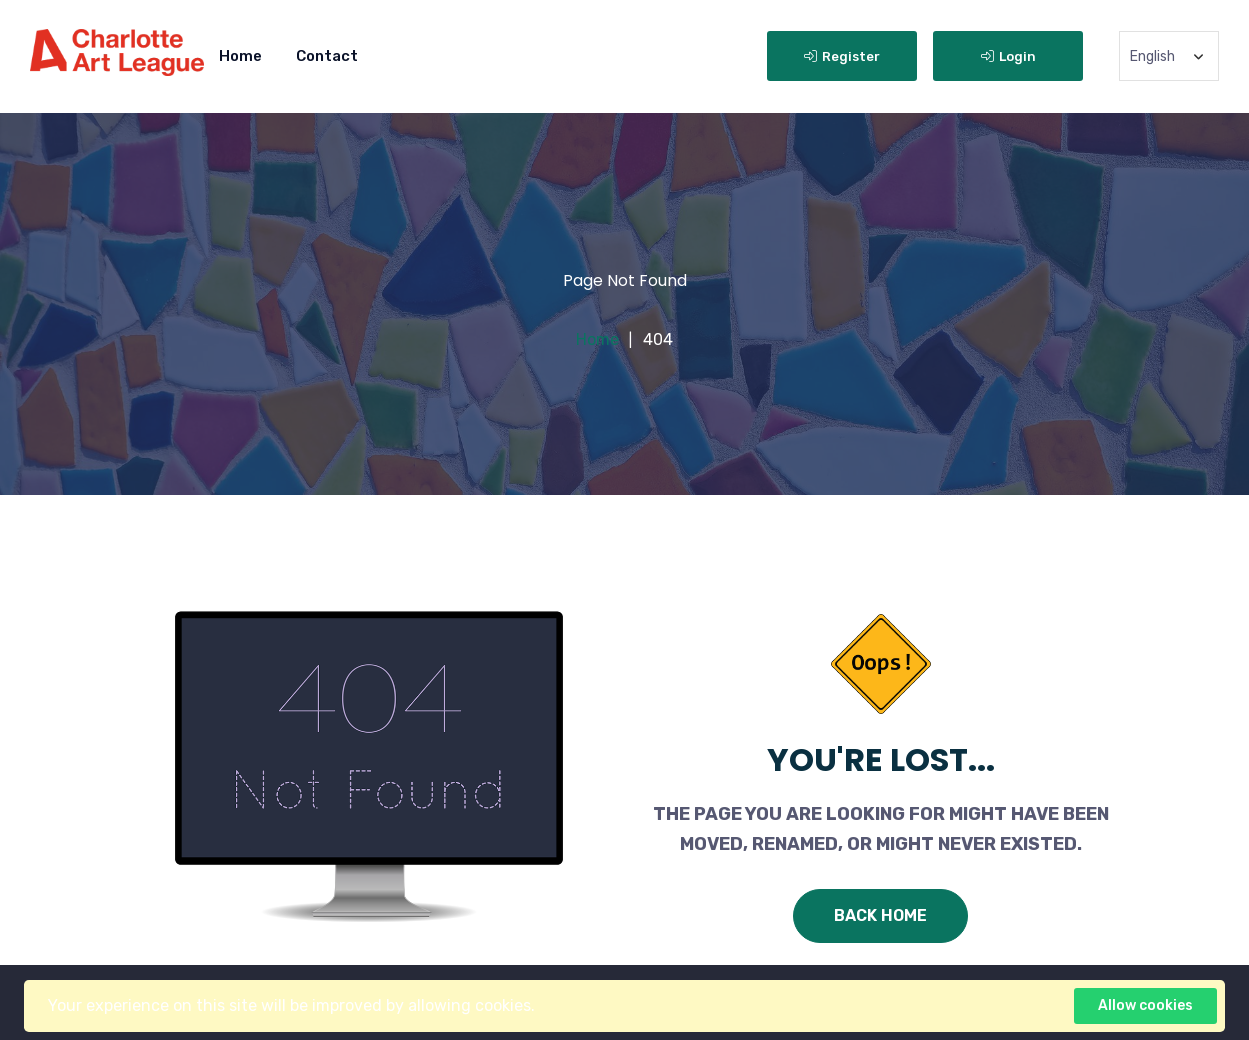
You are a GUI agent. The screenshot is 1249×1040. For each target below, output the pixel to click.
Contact (327, 56)
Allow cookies (1145, 1005)
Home (240, 56)
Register (842, 56)
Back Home (880, 915)
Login (1008, 56)
